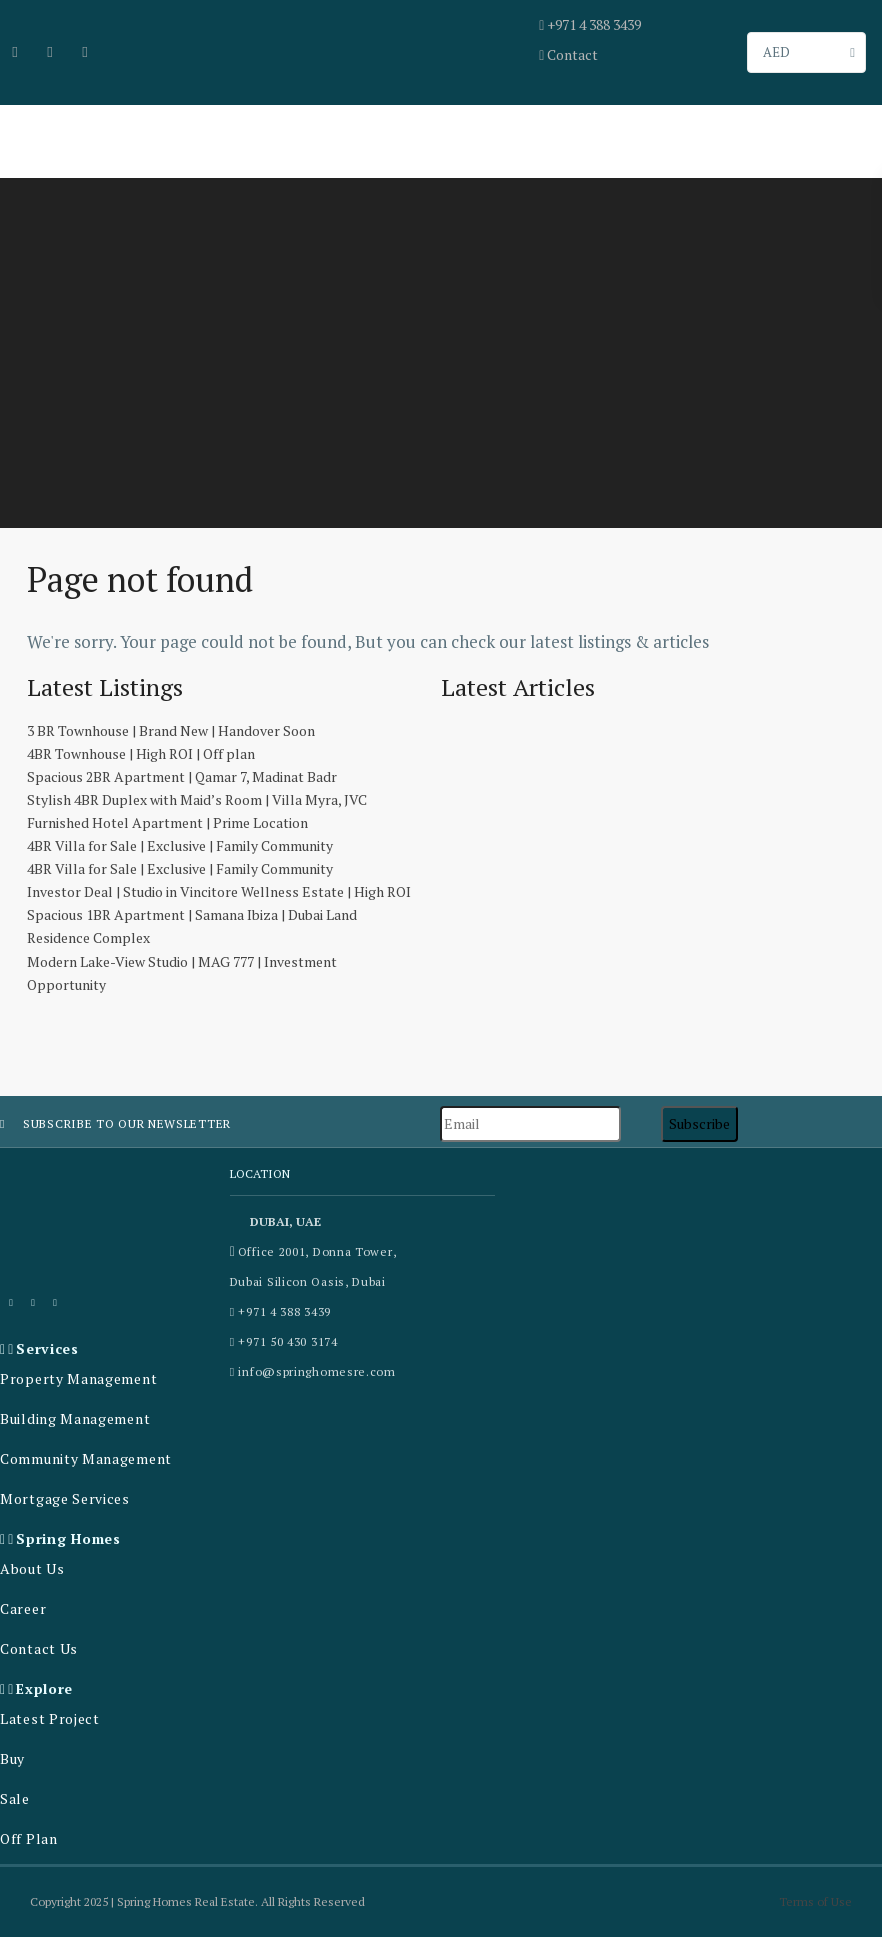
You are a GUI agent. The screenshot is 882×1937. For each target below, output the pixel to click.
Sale (15, 1798)
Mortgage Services (65, 1498)
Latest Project (50, 1718)
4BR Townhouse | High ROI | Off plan (141, 753)
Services (47, 1348)
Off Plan (29, 1838)
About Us (32, 1568)
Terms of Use (815, 1901)
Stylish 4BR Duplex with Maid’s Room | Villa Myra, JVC (197, 799)
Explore (44, 1688)
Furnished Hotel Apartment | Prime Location (167, 822)
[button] (110, 1349)
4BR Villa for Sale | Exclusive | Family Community (180, 845)
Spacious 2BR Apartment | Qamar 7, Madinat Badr (182, 776)
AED (776, 52)
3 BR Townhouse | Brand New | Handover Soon (171, 730)
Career (23, 1608)
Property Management (78, 1378)
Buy (12, 1758)
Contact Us (39, 1648)
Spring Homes (68, 1538)
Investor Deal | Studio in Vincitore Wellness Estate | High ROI (219, 891)
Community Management (86, 1458)
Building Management (75, 1418)
